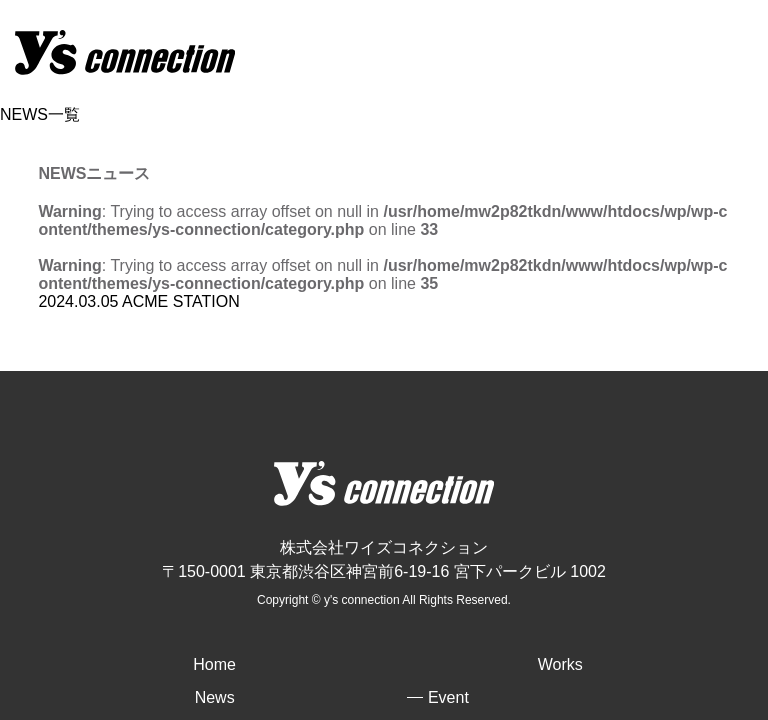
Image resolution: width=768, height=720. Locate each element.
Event (448, 697)
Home (214, 664)
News (215, 697)
